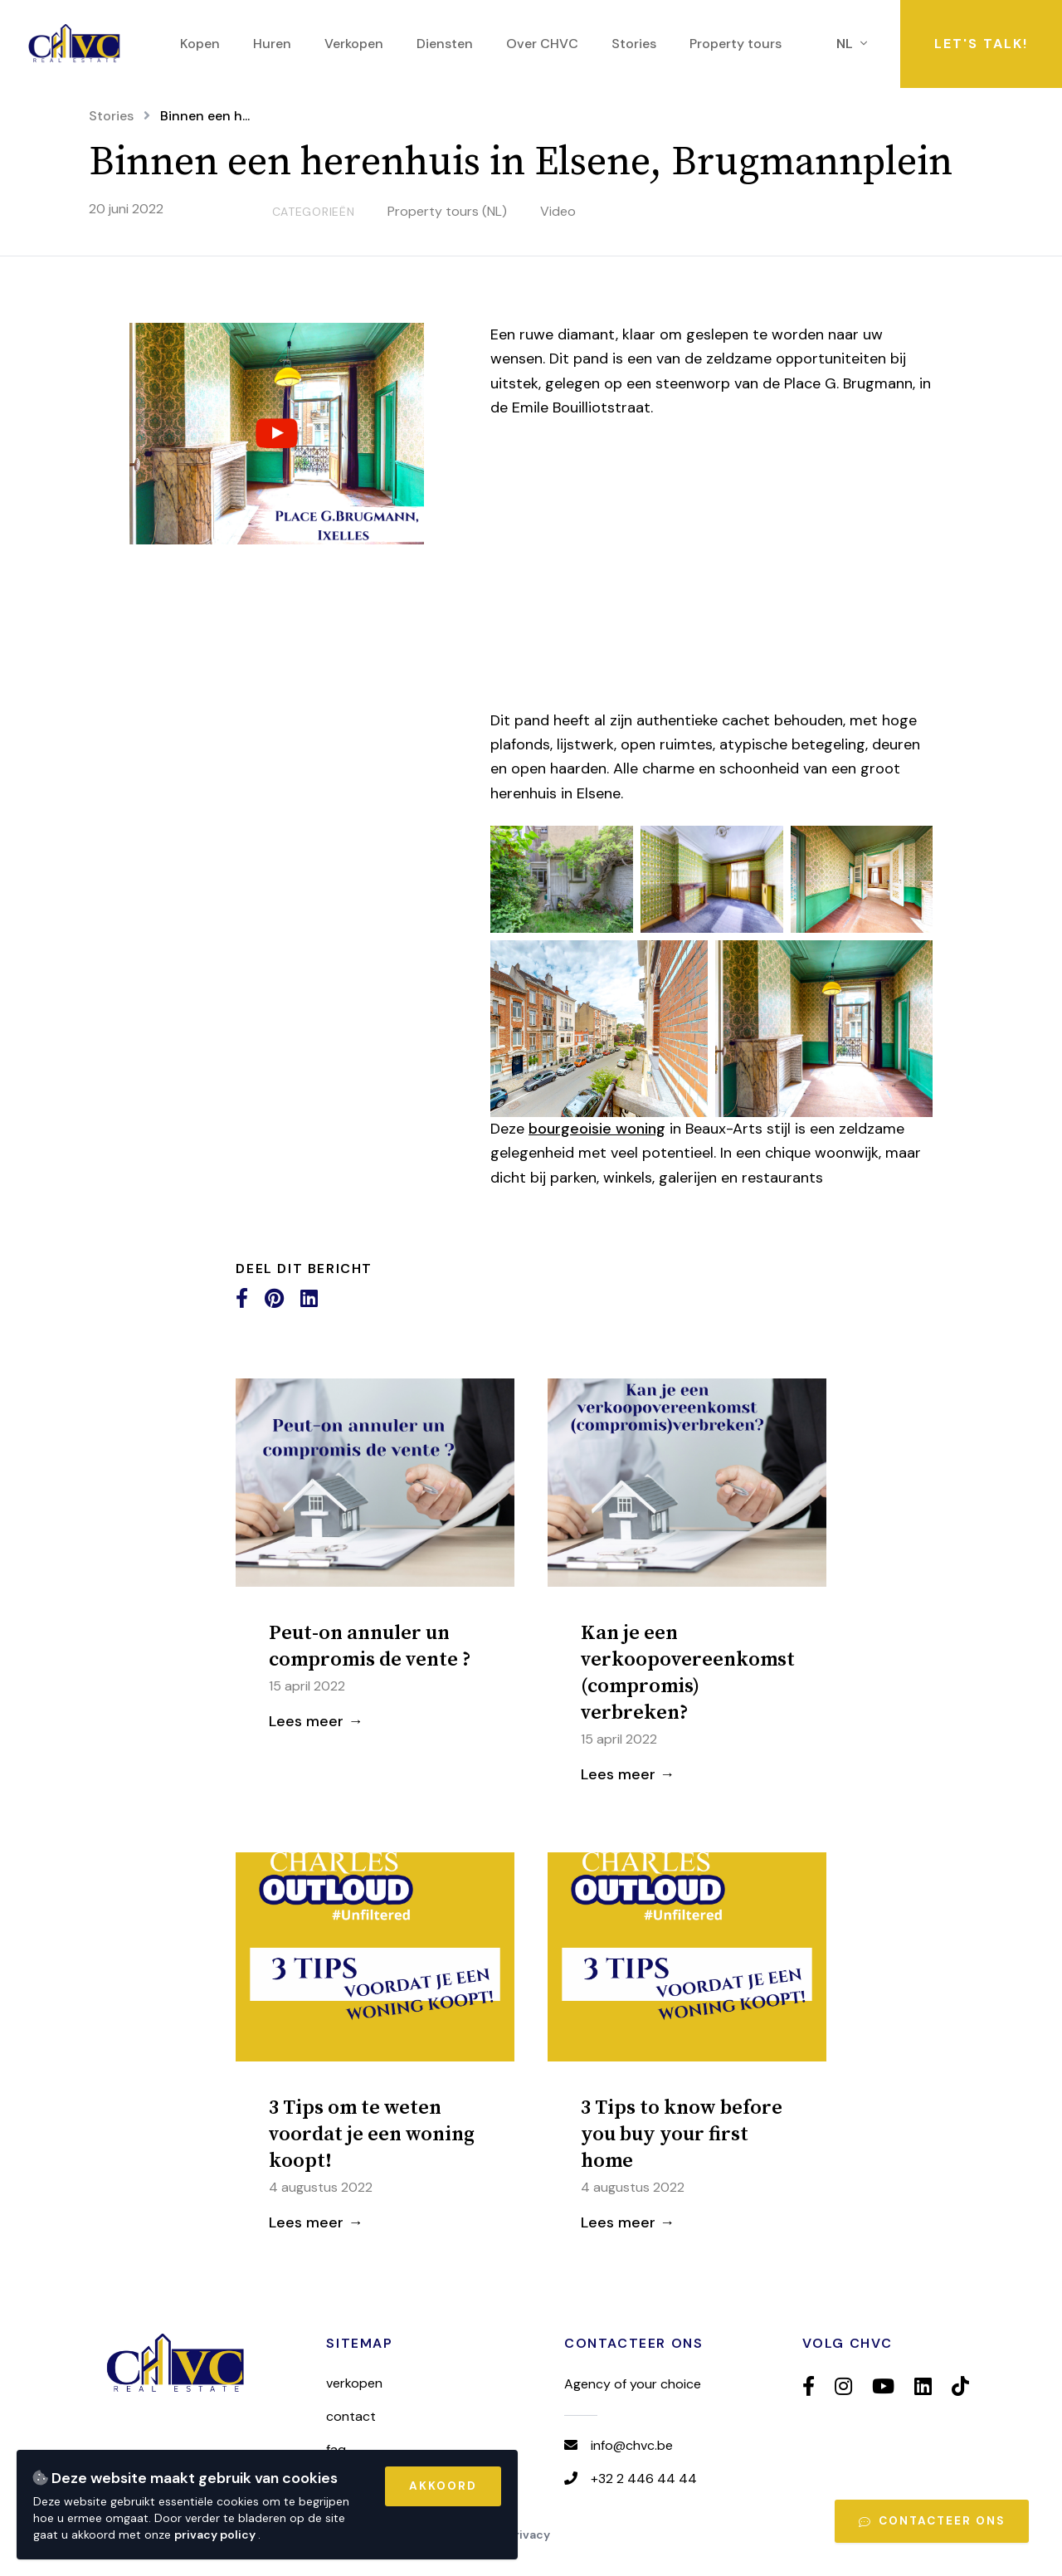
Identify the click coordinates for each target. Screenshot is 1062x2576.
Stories (111, 115)
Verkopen (354, 2383)
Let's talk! (981, 43)
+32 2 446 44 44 (644, 2478)
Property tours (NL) (447, 211)
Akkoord (443, 2486)
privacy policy (216, 2534)
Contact (351, 2416)
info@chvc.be (632, 2445)
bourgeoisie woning (597, 1129)
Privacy (528, 2534)
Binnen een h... (205, 115)
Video (558, 211)
